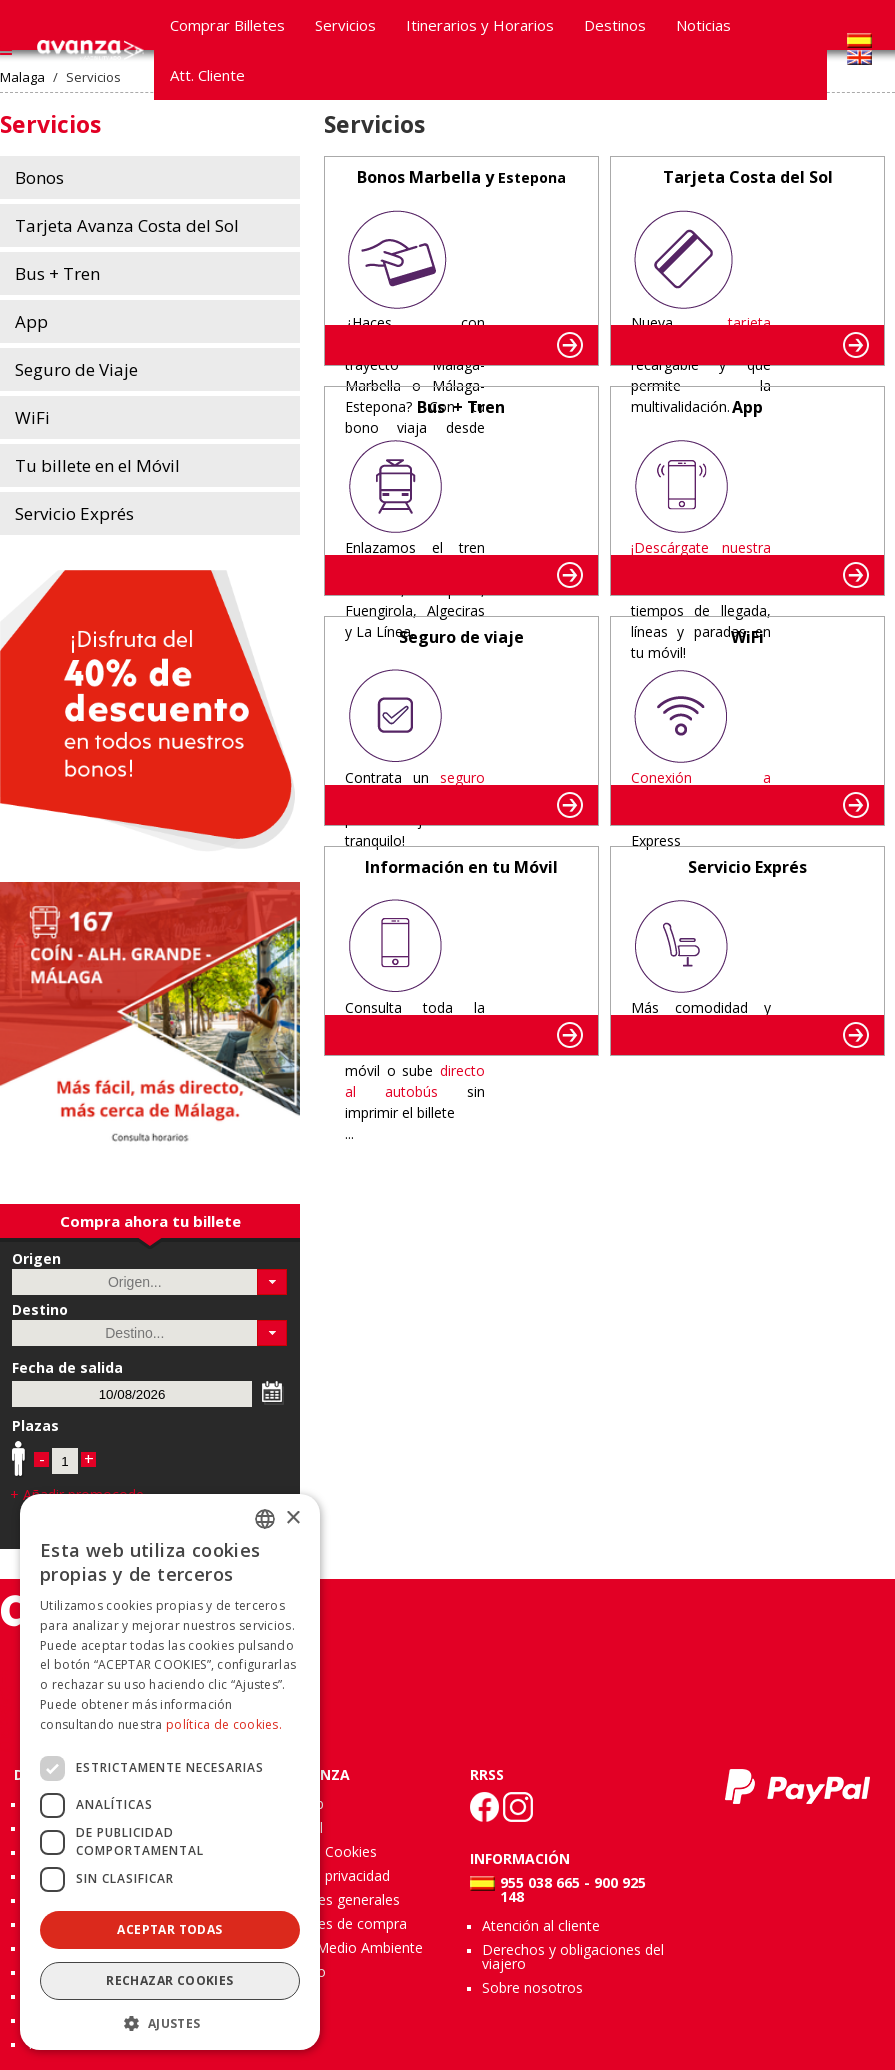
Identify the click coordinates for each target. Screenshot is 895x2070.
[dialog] (170, 1772)
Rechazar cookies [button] (169, 1980)
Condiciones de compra (330, 1923)
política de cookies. (224, 1724)
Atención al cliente (541, 1925)
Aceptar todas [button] (169, 1929)
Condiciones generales (327, 1899)
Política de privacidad (322, 1875)
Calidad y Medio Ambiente (338, 1947)
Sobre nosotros (532, 1987)
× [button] (292, 1518)
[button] (272, 1282)
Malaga (22, 77)
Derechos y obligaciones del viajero (573, 1956)
